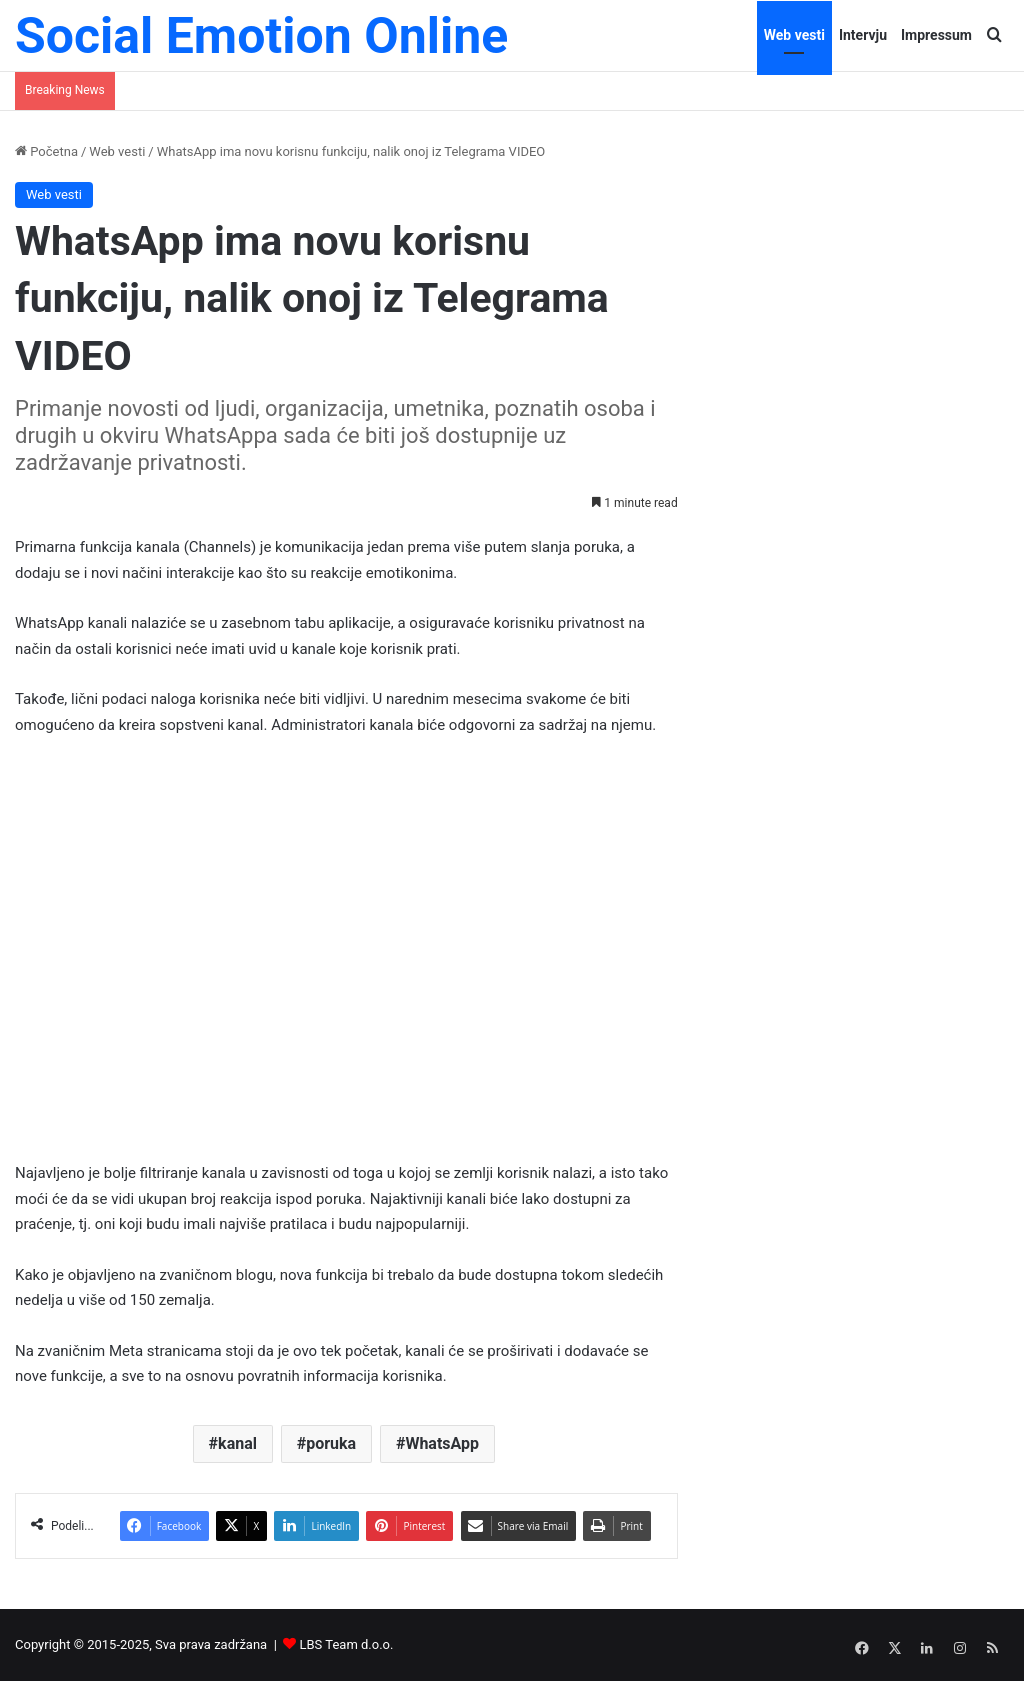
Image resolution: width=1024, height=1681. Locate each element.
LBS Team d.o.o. (347, 1644)
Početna (46, 151)
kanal (237, 1443)
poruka (331, 1443)
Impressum (936, 35)
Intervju (863, 35)
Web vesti (794, 35)
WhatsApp (442, 1443)
